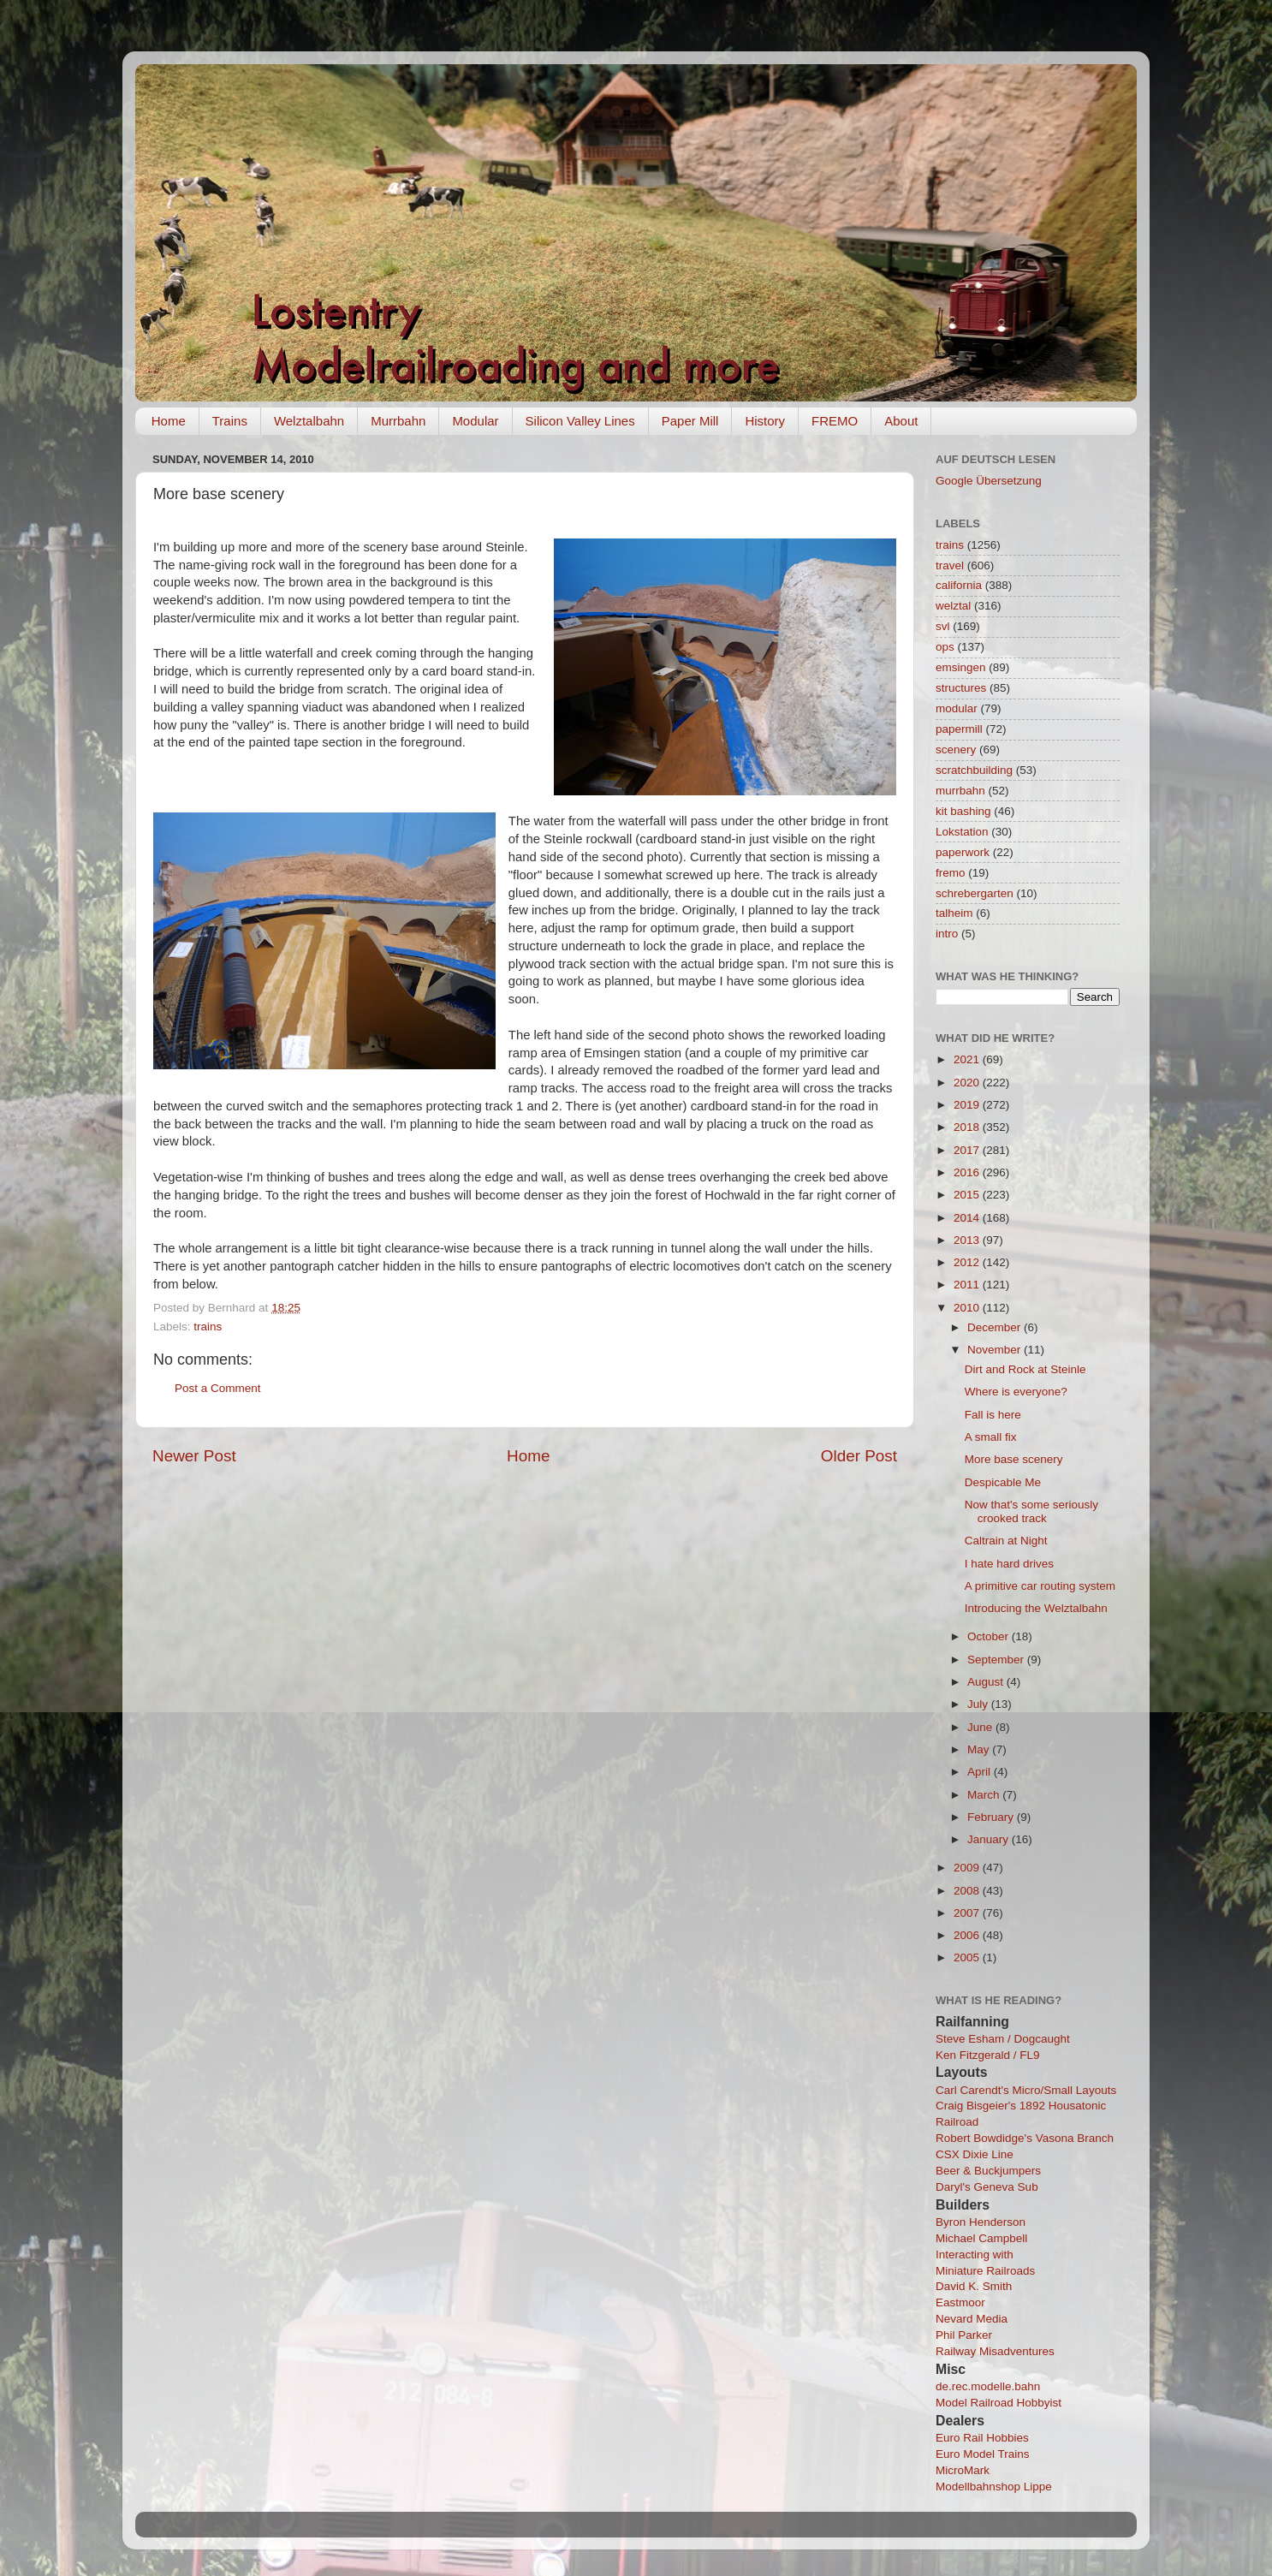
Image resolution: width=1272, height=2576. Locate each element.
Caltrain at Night (1006, 1540)
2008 (968, 1890)
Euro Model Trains (983, 2454)
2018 (968, 1127)
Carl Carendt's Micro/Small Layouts (1026, 2090)
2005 (968, 1957)
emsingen (961, 667)
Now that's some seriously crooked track (1031, 1511)
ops (945, 646)
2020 (968, 1082)
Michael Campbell (981, 2238)
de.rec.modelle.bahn (988, 2386)
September (997, 1659)
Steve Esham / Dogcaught (1003, 2038)
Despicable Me (1003, 1482)
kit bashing (963, 811)
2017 (968, 1150)
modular (957, 708)
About (901, 420)
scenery (956, 749)
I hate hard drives (1009, 1563)
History (765, 420)
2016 (968, 1172)
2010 (968, 1307)
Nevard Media (971, 2318)
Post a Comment (218, 1388)
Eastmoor (960, 2302)
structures (961, 687)
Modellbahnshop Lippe (994, 2486)
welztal (953, 605)
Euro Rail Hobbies (982, 2437)
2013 (968, 1240)
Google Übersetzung (989, 480)
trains (207, 1326)
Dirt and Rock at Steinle (1025, 1369)
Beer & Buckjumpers (988, 2170)
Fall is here (993, 1414)
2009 (968, 1867)
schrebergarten (974, 893)
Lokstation (962, 831)
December (995, 1327)
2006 (968, 1935)
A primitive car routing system (1040, 1586)
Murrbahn (398, 420)
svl (943, 626)
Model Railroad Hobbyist (998, 2402)
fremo (951, 872)
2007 (968, 1913)
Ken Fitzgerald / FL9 (988, 2055)
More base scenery (1014, 1459)
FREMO (834, 420)
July (979, 1704)
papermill (959, 729)
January (989, 1839)
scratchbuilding (974, 770)
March (984, 1794)
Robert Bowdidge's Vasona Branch (1025, 2138)
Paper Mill (690, 420)
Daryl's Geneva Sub (987, 2186)
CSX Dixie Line (974, 2154)
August (987, 1681)
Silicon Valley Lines (580, 420)
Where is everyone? (1016, 1391)
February (992, 1817)
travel (950, 565)
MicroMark (963, 2470)
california (959, 585)
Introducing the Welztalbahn (1036, 1608)
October (989, 1636)
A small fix (991, 1437)
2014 (968, 1217)
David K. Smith (974, 2286)
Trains (229, 420)
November (995, 1349)
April (980, 1771)
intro (947, 933)
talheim (954, 913)
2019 (968, 1104)
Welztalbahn (309, 420)
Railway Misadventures (995, 2351)
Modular (475, 420)
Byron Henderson (980, 2222)
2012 (968, 1262)
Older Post (859, 1456)
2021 (968, 1059)
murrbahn (960, 790)
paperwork (963, 852)
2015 (968, 1194)
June (981, 1727)
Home (169, 420)
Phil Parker (964, 2335)
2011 (968, 1284)
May (979, 1749)
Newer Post (194, 1456)
